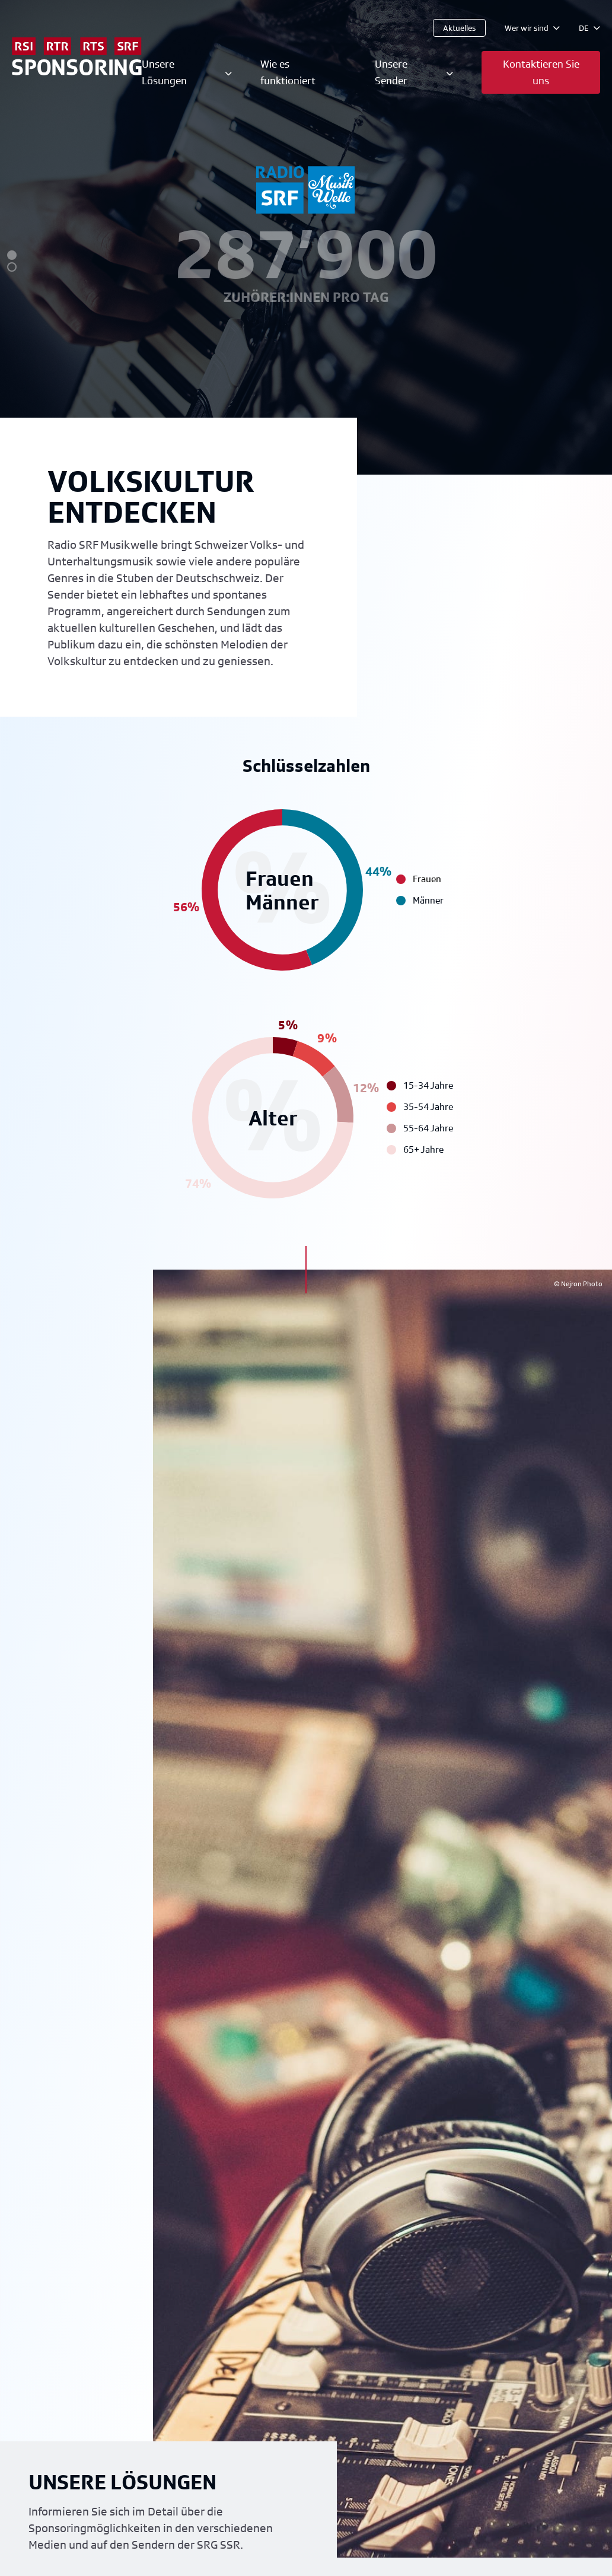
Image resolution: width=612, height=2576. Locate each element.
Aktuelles (459, 28)
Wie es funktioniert (287, 72)
